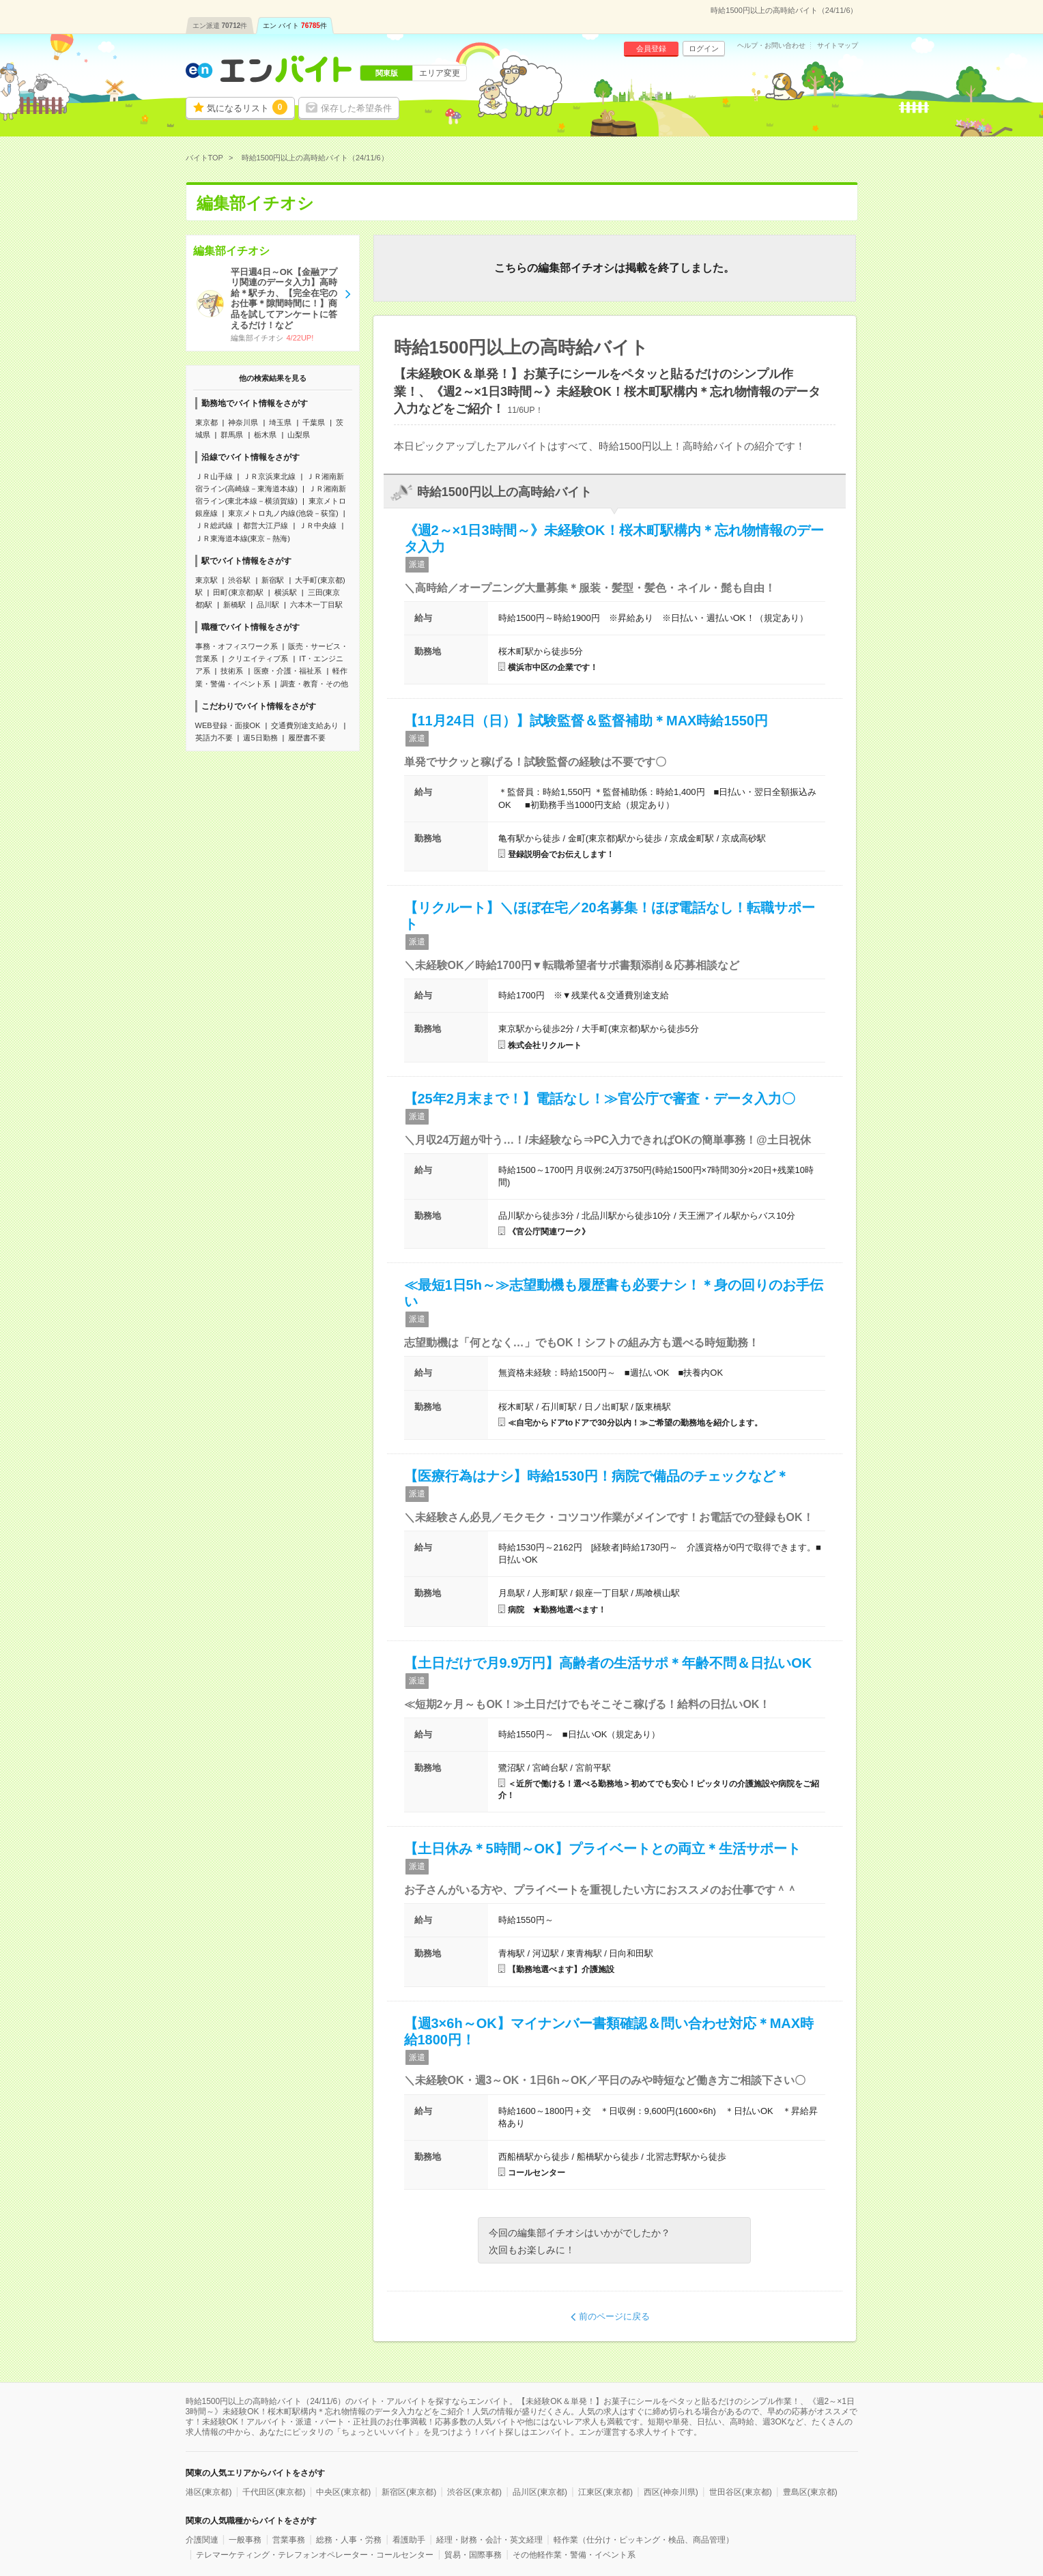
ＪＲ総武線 (214, 525)
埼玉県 (280, 422)
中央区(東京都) (343, 2492)
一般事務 (245, 2540)
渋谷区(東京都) (474, 2492)
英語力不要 (214, 738)
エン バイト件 (295, 25)
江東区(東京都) (605, 2492)
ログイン (704, 48)
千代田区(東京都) (273, 2492)
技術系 (231, 671)
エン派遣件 (220, 25)
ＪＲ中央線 (318, 525)
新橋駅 (234, 604)
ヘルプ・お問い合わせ (771, 45)
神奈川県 (243, 422)
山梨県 (298, 435)
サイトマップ (837, 45)
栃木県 (265, 435)
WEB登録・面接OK (228, 725)
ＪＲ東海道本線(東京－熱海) (242, 538)
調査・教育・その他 (314, 684)
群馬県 (231, 435)
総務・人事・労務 (349, 2540)
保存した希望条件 (356, 108)
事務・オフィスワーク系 (236, 646)
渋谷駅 (239, 580)
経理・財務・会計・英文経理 (489, 2540)
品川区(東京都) (540, 2492)
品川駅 (268, 604)
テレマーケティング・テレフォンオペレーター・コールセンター (314, 2555)
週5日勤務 (260, 738)
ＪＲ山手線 (214, 476)
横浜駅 (285, 592)
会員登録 (651, 48)
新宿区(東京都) (409, 2492)
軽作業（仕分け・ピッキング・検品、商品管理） (644, 2540)
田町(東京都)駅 (238, 592)
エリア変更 (439, 73)
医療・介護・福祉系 (288, 671)
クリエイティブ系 (258, 658)
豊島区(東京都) (810, 2492)
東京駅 (206, 580)
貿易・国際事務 (473, 2555)
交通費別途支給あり (305, 725)
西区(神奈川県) (671, 2492)
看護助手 (408, 2540)
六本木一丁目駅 (316, 604)
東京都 (206, 422)
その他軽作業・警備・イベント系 (574, 2555)
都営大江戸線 (265, 525)
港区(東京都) (209, 2492)
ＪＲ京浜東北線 (269, 476)
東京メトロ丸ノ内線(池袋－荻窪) (283, 513)
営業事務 (288, 2540)
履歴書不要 (307, 738)
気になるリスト (247, 107)
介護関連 (202, 2540)
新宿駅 (272, 580)
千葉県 (313, 422)
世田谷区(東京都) (740, 2492)
